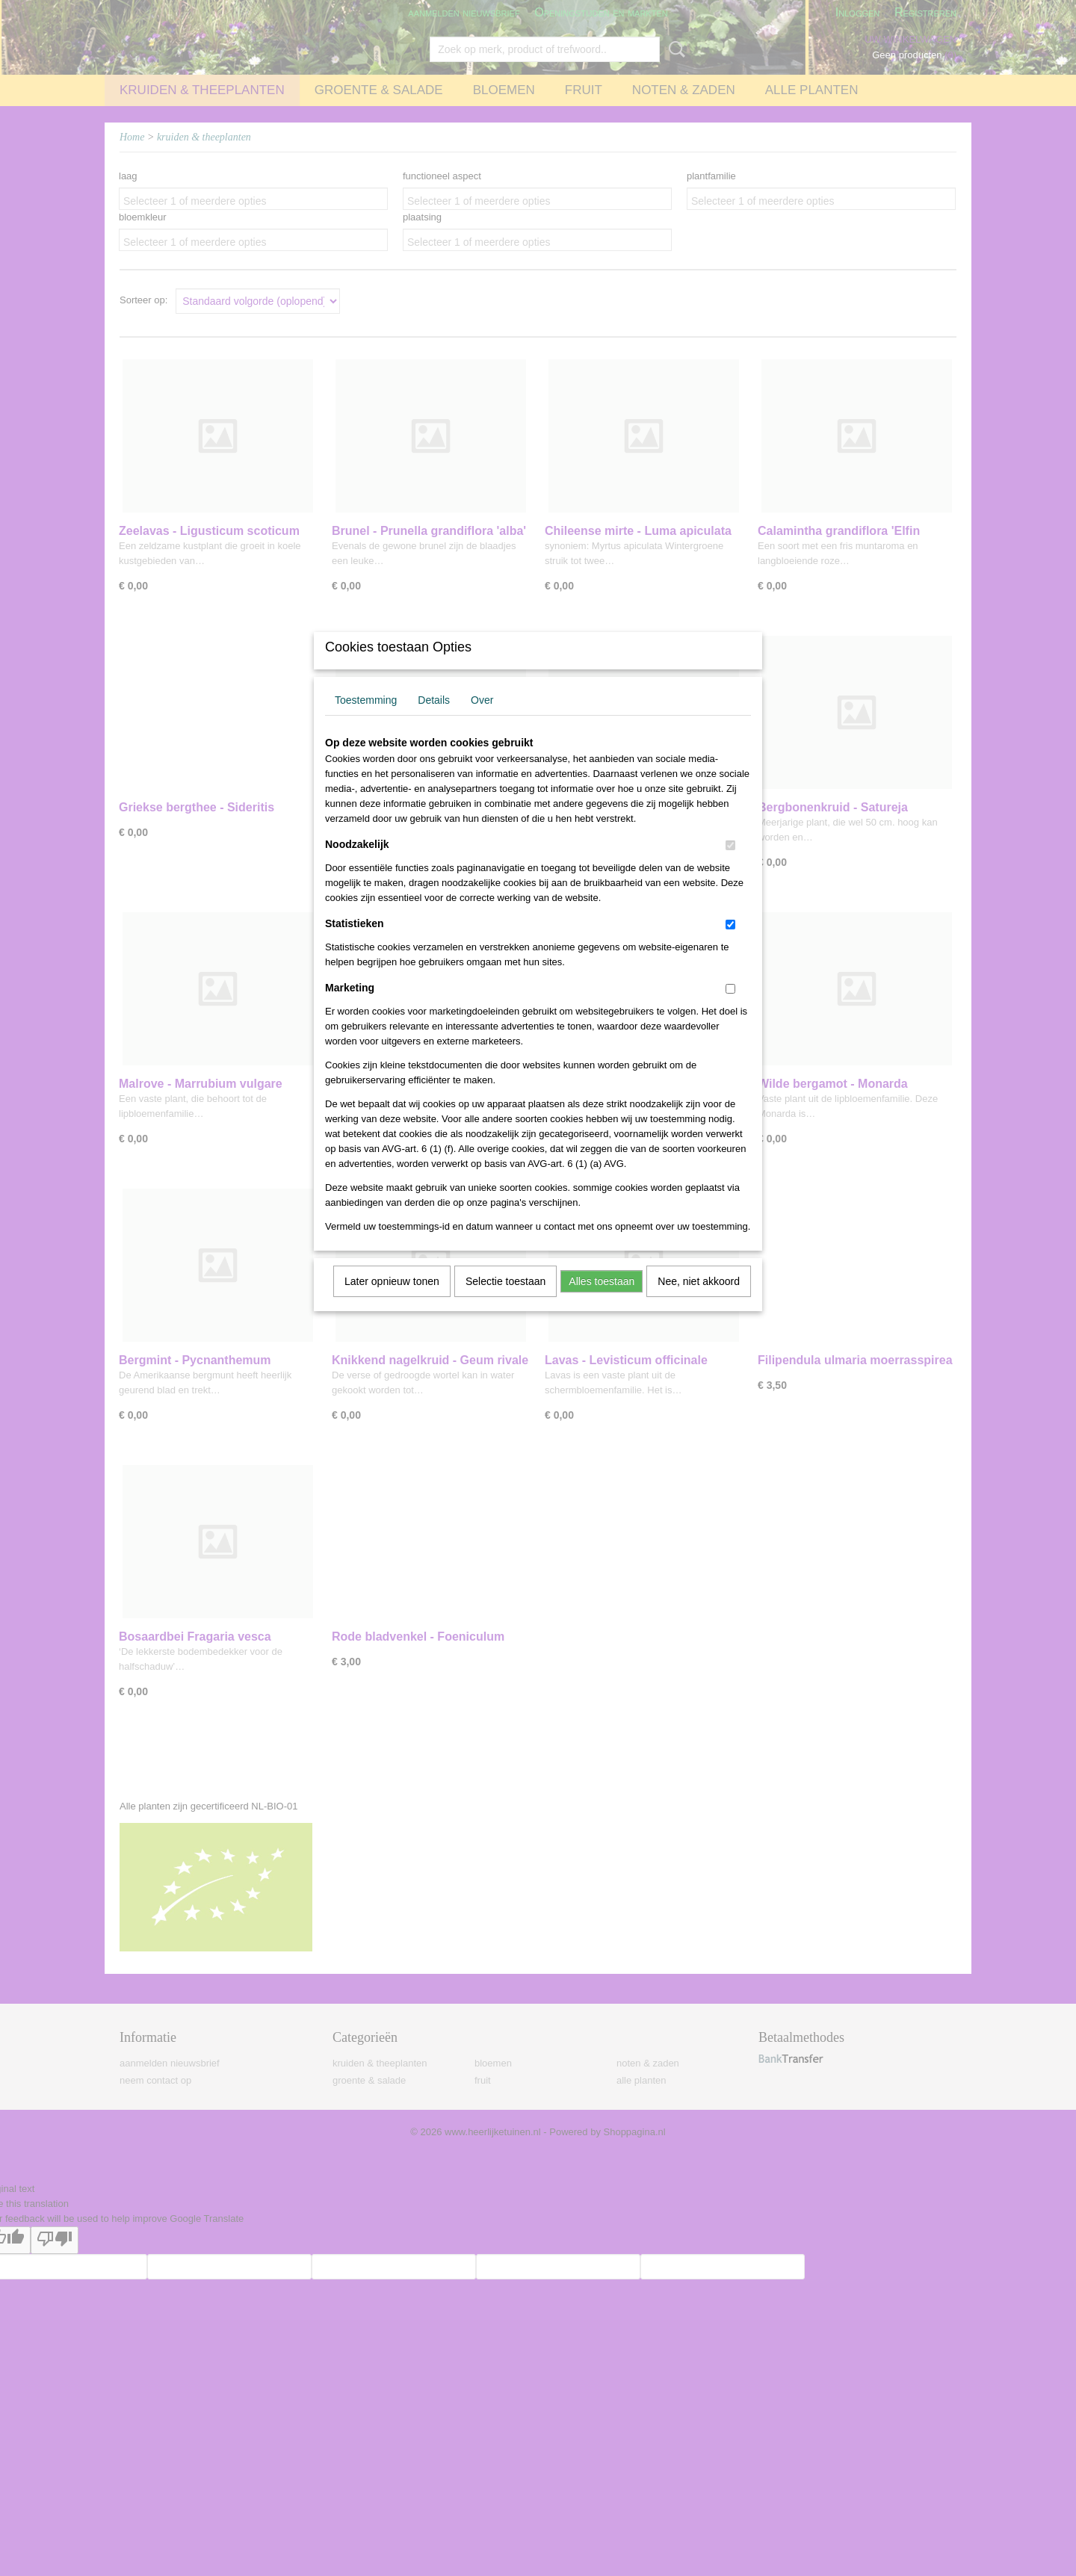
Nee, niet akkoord (699, 1301)
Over (482, 719)
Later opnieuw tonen (391, 1301)
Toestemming (366, 719)
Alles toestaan (601, 1301)
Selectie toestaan (505, 1301)
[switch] (730, 865)
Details (434, 719)
